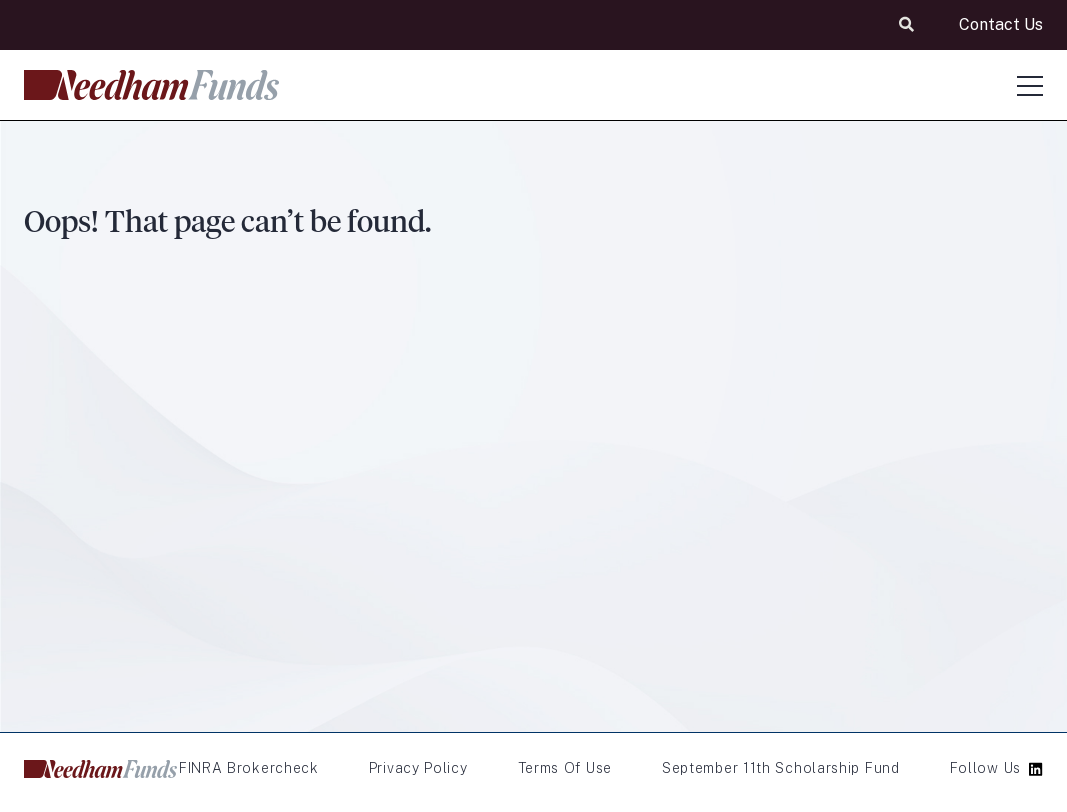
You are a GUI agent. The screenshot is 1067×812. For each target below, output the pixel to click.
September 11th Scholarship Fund (781, 768)
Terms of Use (565, 768)
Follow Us (985, 768)
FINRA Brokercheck (249, 768)
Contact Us (1001, 24)
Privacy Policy (418, 768)
